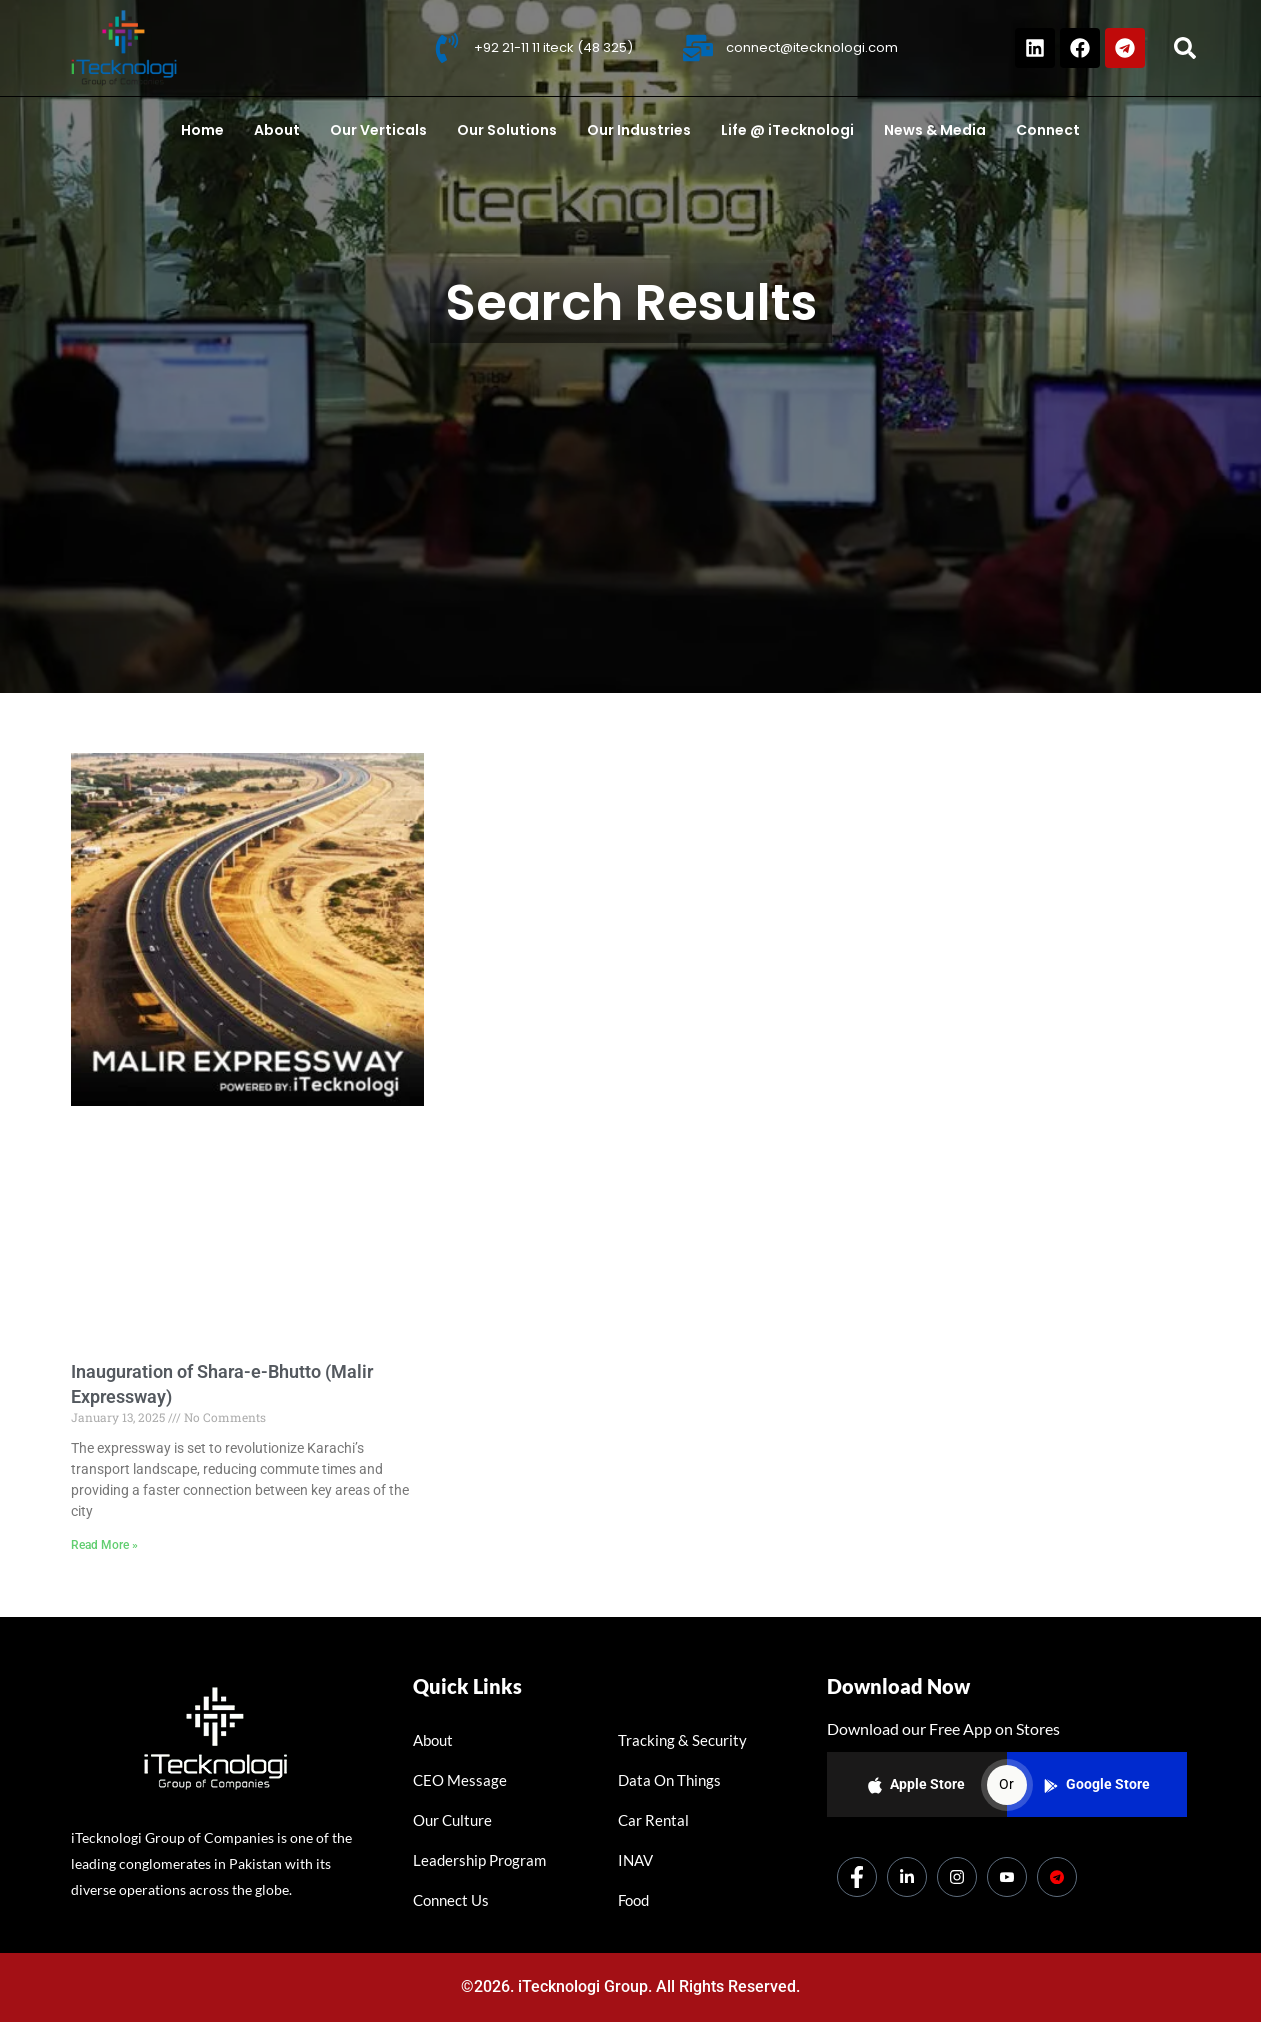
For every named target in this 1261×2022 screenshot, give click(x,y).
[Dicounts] (1057, 1877)
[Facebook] (857, 1877)
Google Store (1097, 1784)
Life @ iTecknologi (787, 130)
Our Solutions (507, 130)
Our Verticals (378, 130)
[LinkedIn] (907, 1877)
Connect (1048, 130)
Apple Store (916, 1785)
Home (202, 130)
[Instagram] (957, 1877)
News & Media (935, 130)
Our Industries (639, 130)
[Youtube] (1007, 1877)
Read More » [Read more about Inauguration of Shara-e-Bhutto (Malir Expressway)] (104, 1545)
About (277, 130)
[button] (1185, 48)
